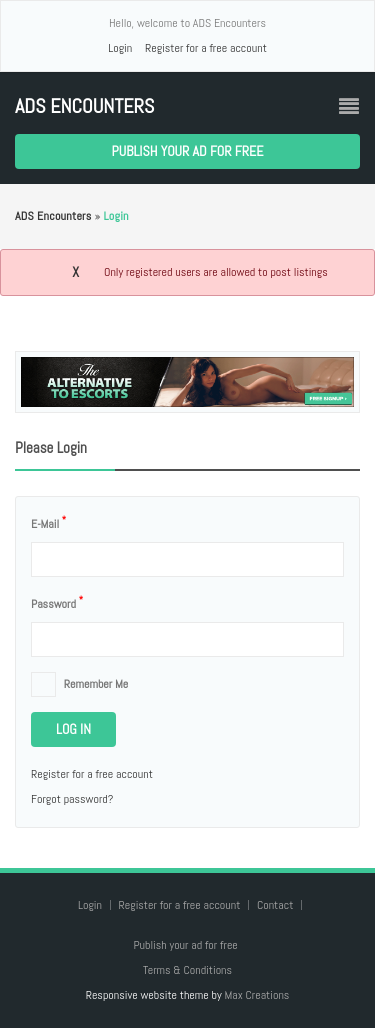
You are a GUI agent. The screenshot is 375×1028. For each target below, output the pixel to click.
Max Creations (256, 995)
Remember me (96, 684)
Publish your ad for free (188, 151)
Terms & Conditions (187, 970)
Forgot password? (72, 799)
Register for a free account (206, 48)
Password (57, 603)
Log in (73, 729)
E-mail (48, 523)
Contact (276, 905)
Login (120, 48)
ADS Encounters (84, 106)
